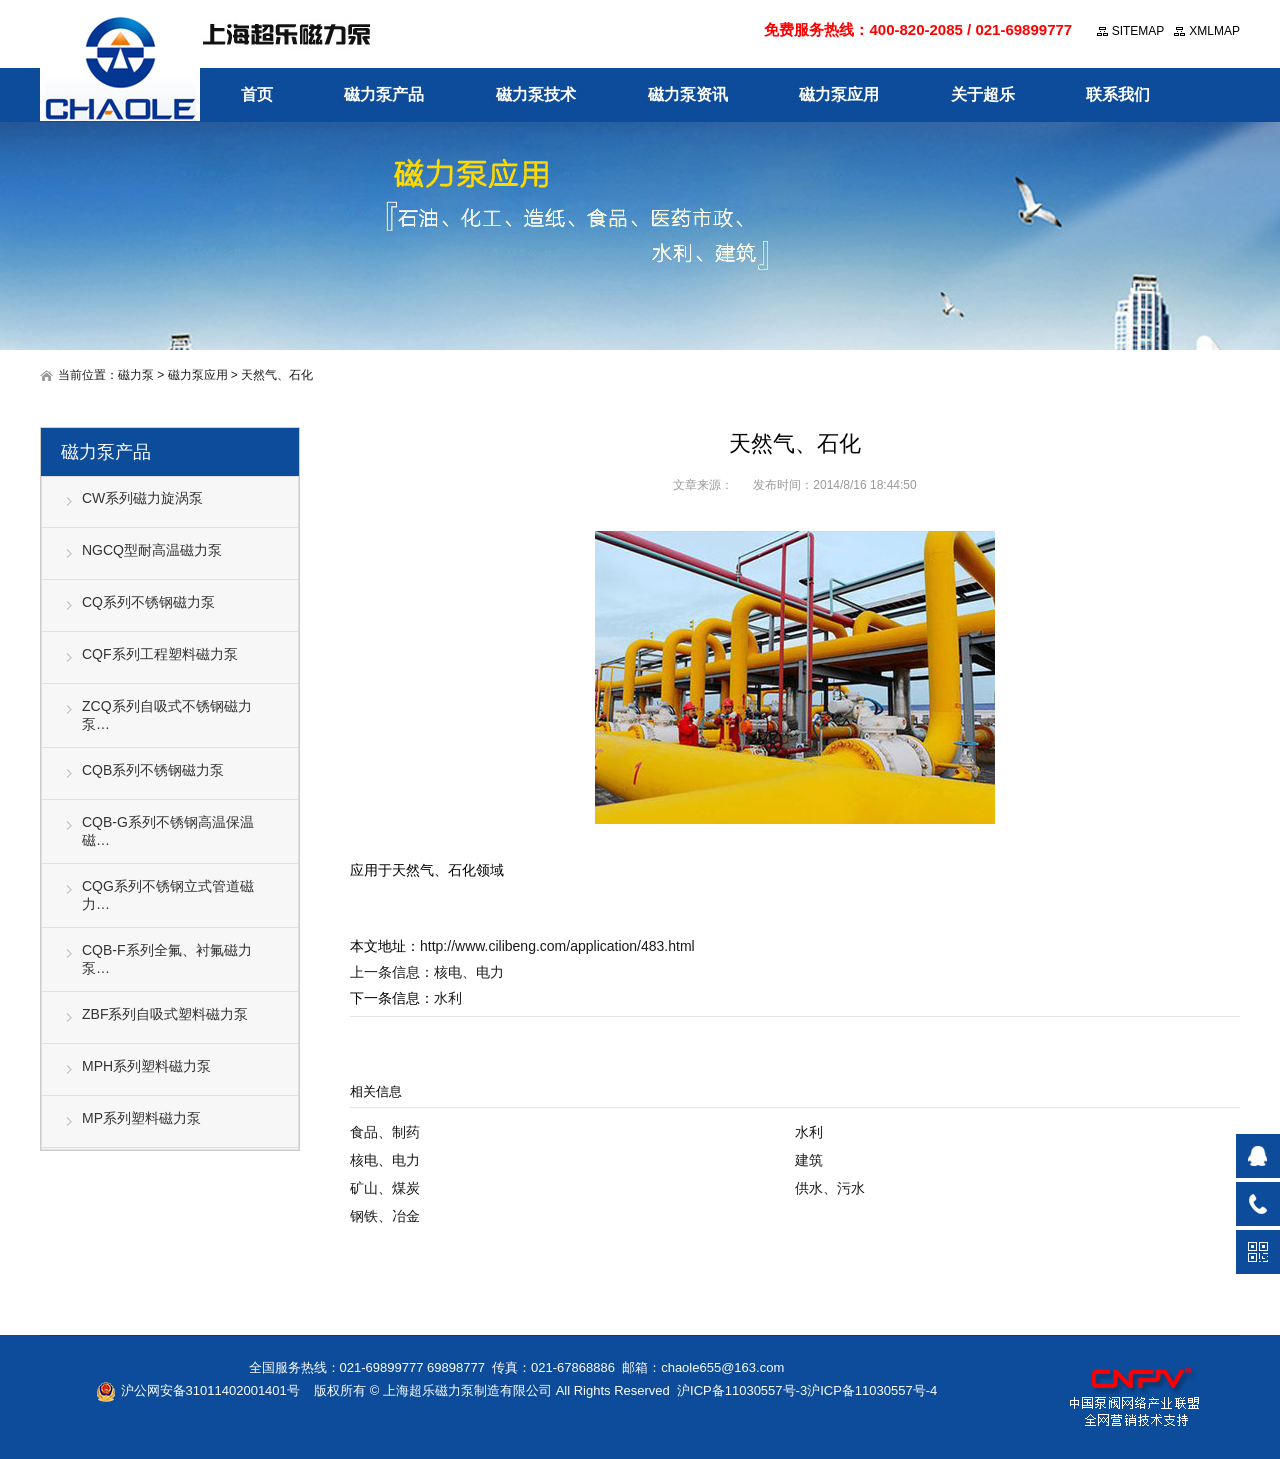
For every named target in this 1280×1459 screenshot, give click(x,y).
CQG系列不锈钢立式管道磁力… (168, 895)
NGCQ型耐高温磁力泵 (152, 550)
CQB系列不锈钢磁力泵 (153, 770)
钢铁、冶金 (385, 1216)
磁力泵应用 (198, 375)
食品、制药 (385, 1132)
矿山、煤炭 (385, 1188)
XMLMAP (1214, 31)
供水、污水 (830, 1188)
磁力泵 (136, 375)
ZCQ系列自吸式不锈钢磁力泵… (167, 715)
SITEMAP (1138, 31)
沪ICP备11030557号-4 (872, 1390)
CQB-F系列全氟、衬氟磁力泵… (167, 959)
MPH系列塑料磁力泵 (146, 1066)
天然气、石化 (277, 375)
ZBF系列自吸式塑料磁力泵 (165, 1014)
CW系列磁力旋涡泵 (142, 498)
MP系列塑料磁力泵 (141, 1118)
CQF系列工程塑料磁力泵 (160, 654)
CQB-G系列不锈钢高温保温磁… (168, 831)
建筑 (809, 1160)
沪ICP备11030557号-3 (742, 1390)
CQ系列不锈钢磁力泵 (148, 602)
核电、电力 (469, 972)
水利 (448, 998)
